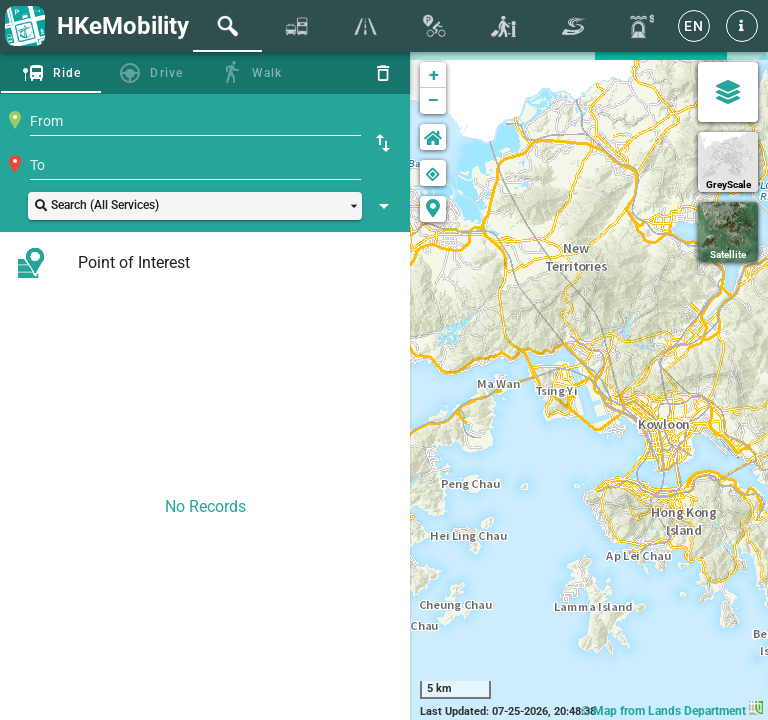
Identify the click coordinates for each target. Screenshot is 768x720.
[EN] (694, 26)
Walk (267, 73)
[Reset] (383, 73)
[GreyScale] (728, 162)
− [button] (433, 101)
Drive (166, 73)
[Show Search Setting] (384, 206)
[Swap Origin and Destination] (383, 143)
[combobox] (195, 121)
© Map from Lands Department (672, 711)
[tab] (227, 26)
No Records (205, 506)
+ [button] (434, 74)
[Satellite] (728, 232)
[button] (742, 26)
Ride (67, 73)
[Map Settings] (728, 92)
